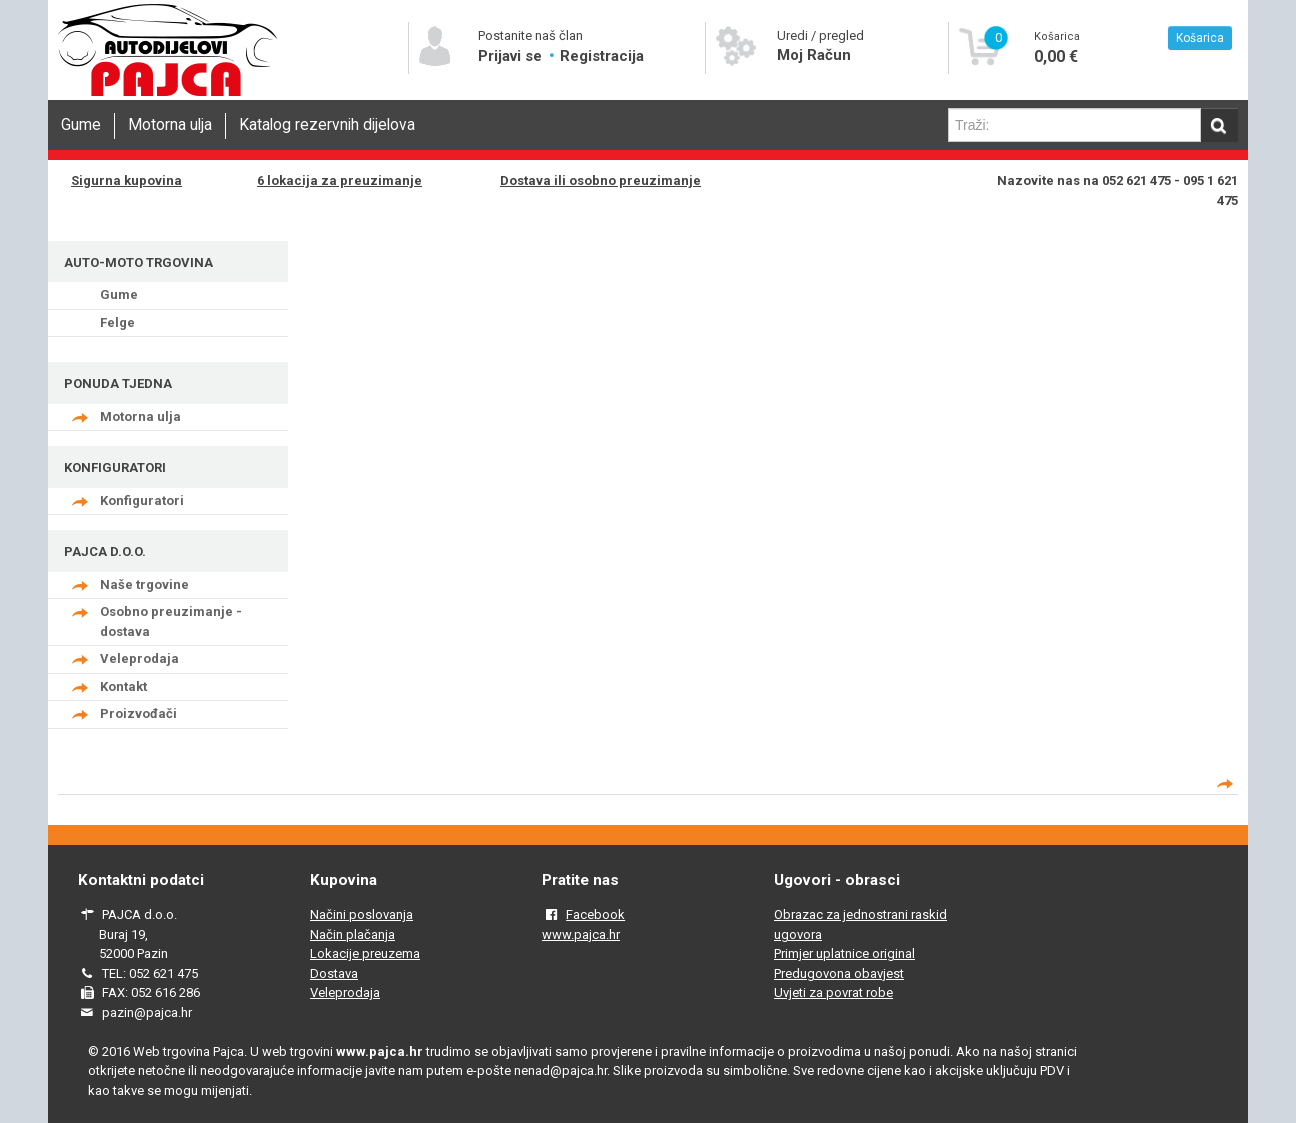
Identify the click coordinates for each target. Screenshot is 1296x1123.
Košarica (1200, 38)
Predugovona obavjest (839, 973)
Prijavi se (512, 56)
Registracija (602, 56)
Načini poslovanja (361, 914)
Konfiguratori (142, 500)
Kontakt (123, 686)
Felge (117, 322)
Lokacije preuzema (365, 953)
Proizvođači (138, 713)
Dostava (334, 973)
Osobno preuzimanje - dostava (171, 621)
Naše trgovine (144, 584)
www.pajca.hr (581, 934)
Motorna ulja (170, 125)
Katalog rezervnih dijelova (327, 125)
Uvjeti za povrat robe (833, 992)
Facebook (595, 914)
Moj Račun (814, 55)
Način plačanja (352, 934)
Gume (81, 125)
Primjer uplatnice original (844, 953)
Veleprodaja (139, 658)
